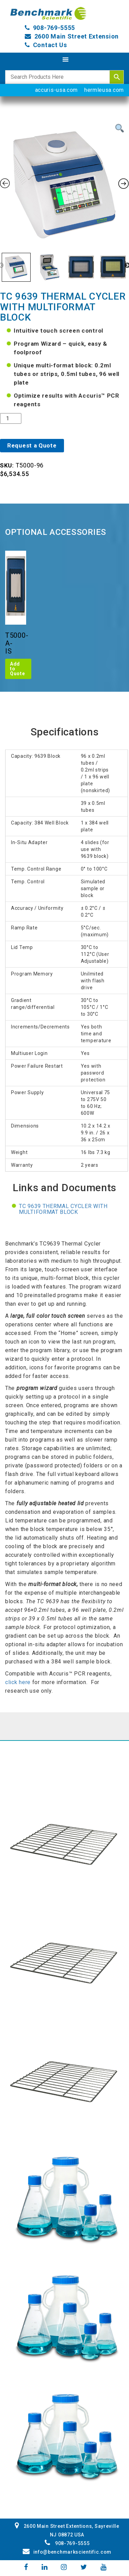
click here (18, 1682)
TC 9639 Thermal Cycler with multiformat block (63, 1209)
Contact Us (50, 44)
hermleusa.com (104, 90)
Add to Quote (17, 668)
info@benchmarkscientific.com (67, 2552)
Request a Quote (32, 445)
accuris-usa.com (56, 90)
